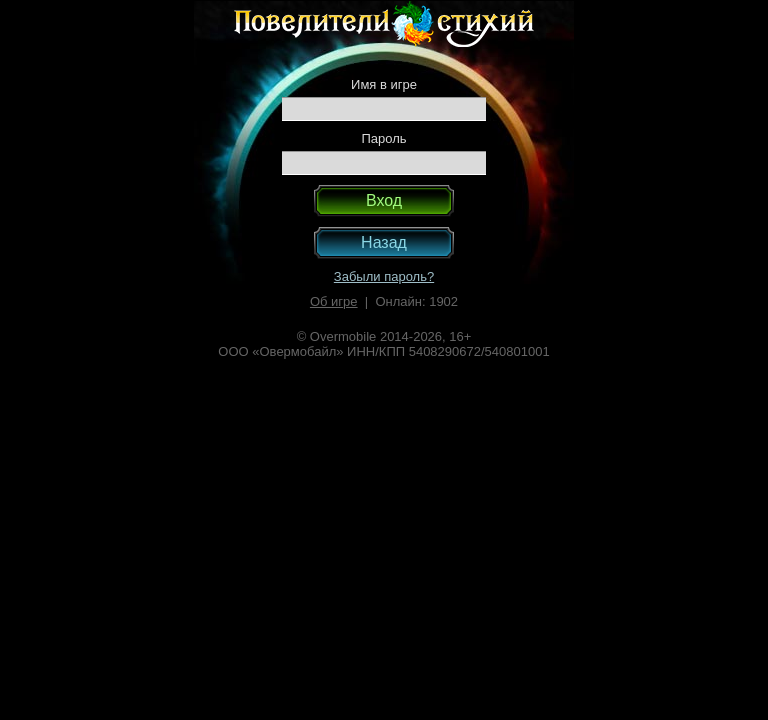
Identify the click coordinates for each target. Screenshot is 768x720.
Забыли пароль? (384, 276)
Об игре (334, 301)
